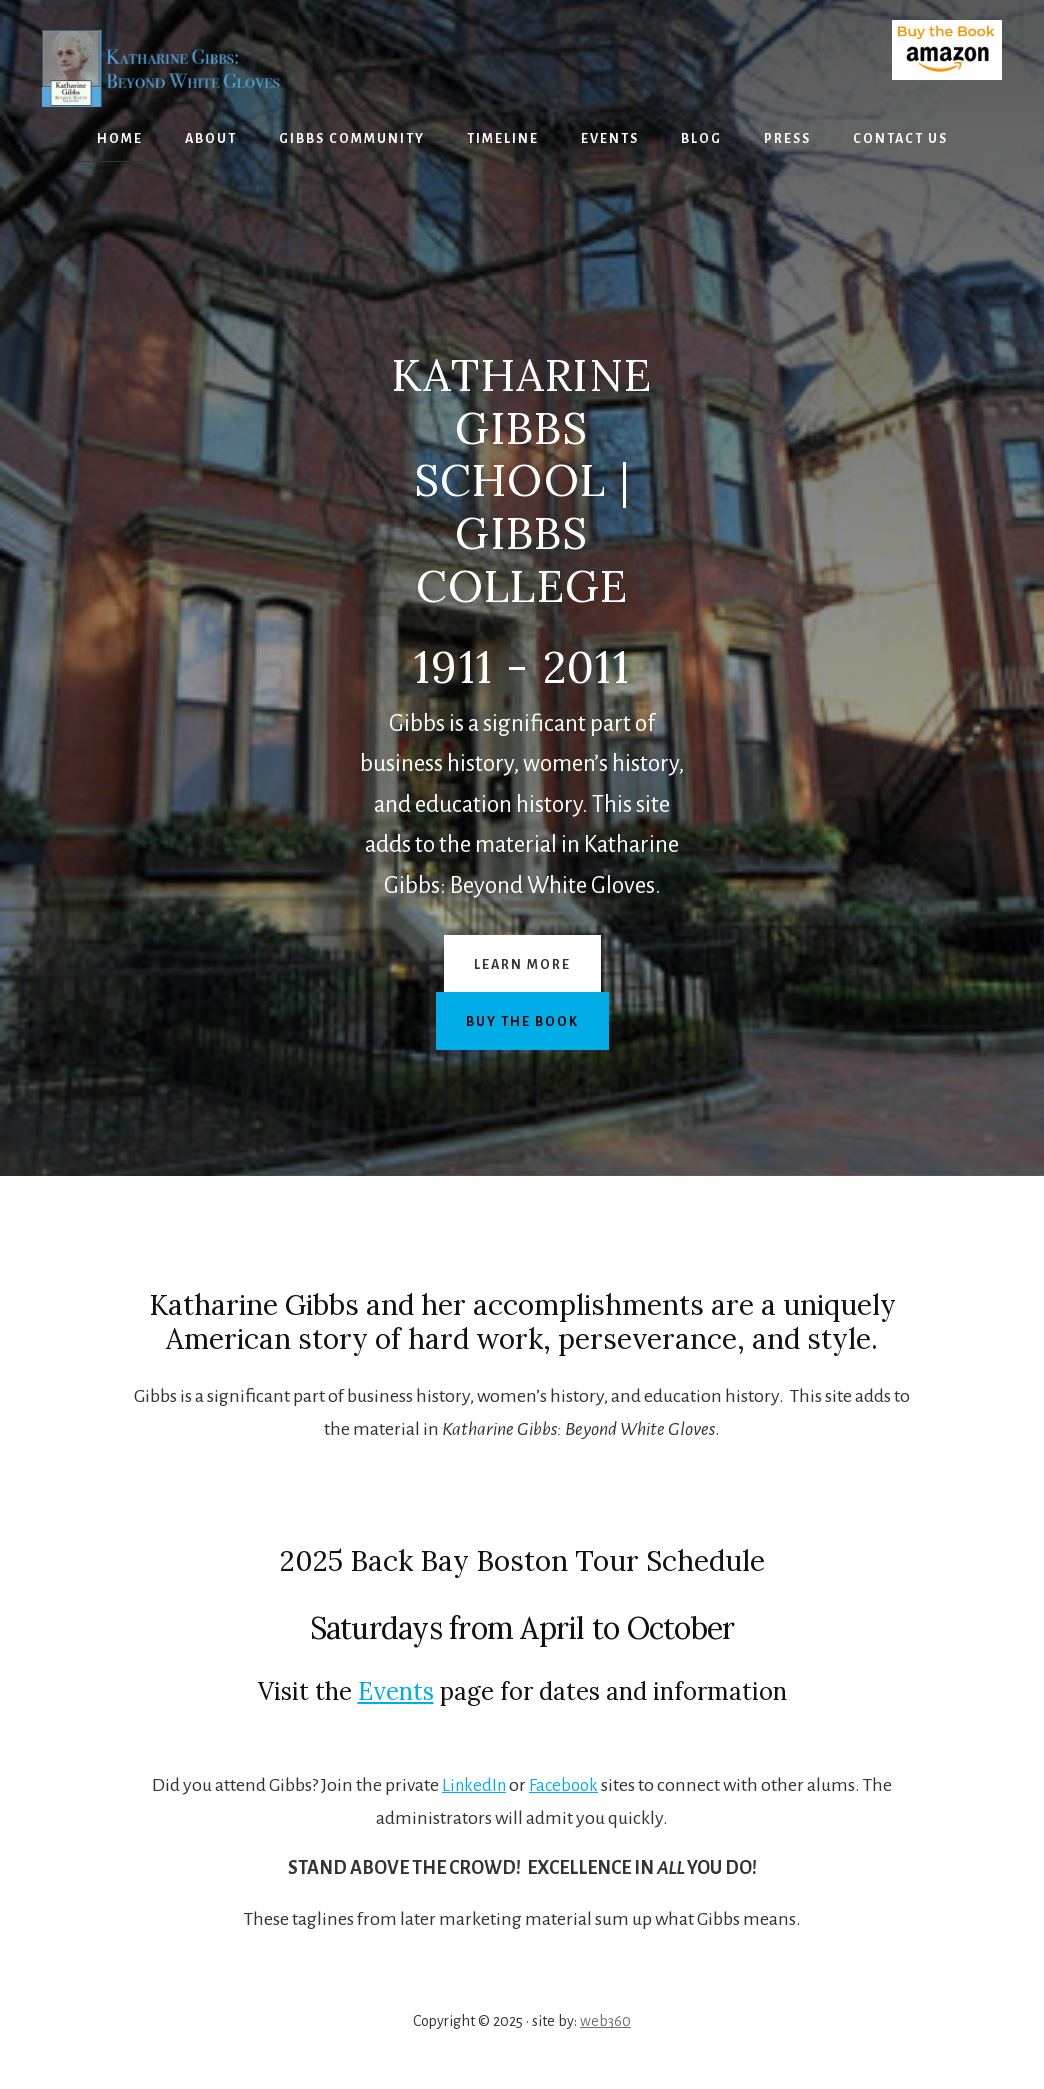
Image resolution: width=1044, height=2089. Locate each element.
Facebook (566, 1785)
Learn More (522, 965)
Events (396, 1691)
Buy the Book (522, 1022)
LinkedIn (473, 1785)
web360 (605, 2021)
